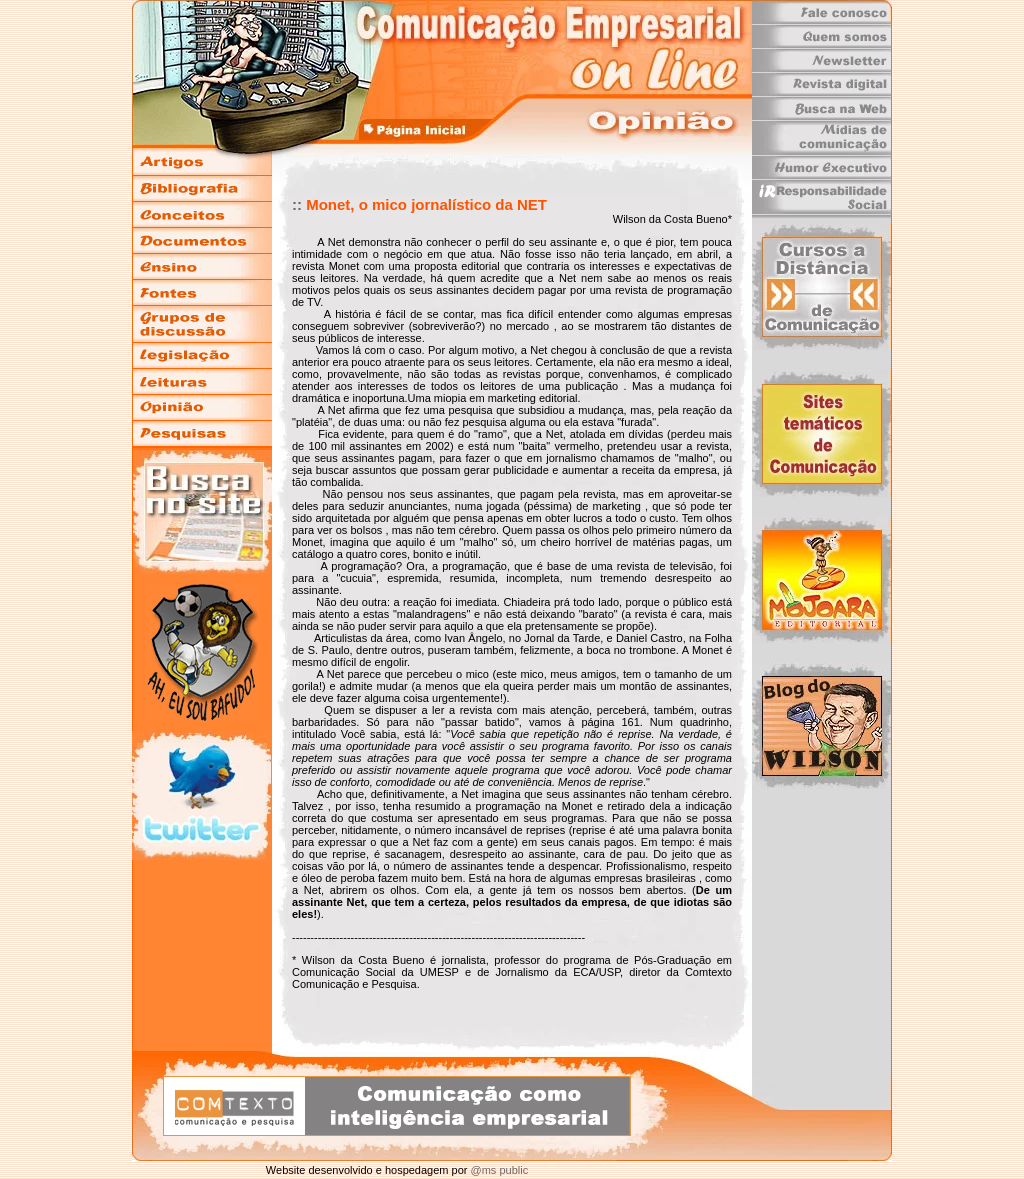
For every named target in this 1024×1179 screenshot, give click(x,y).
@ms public (497, 1170)
